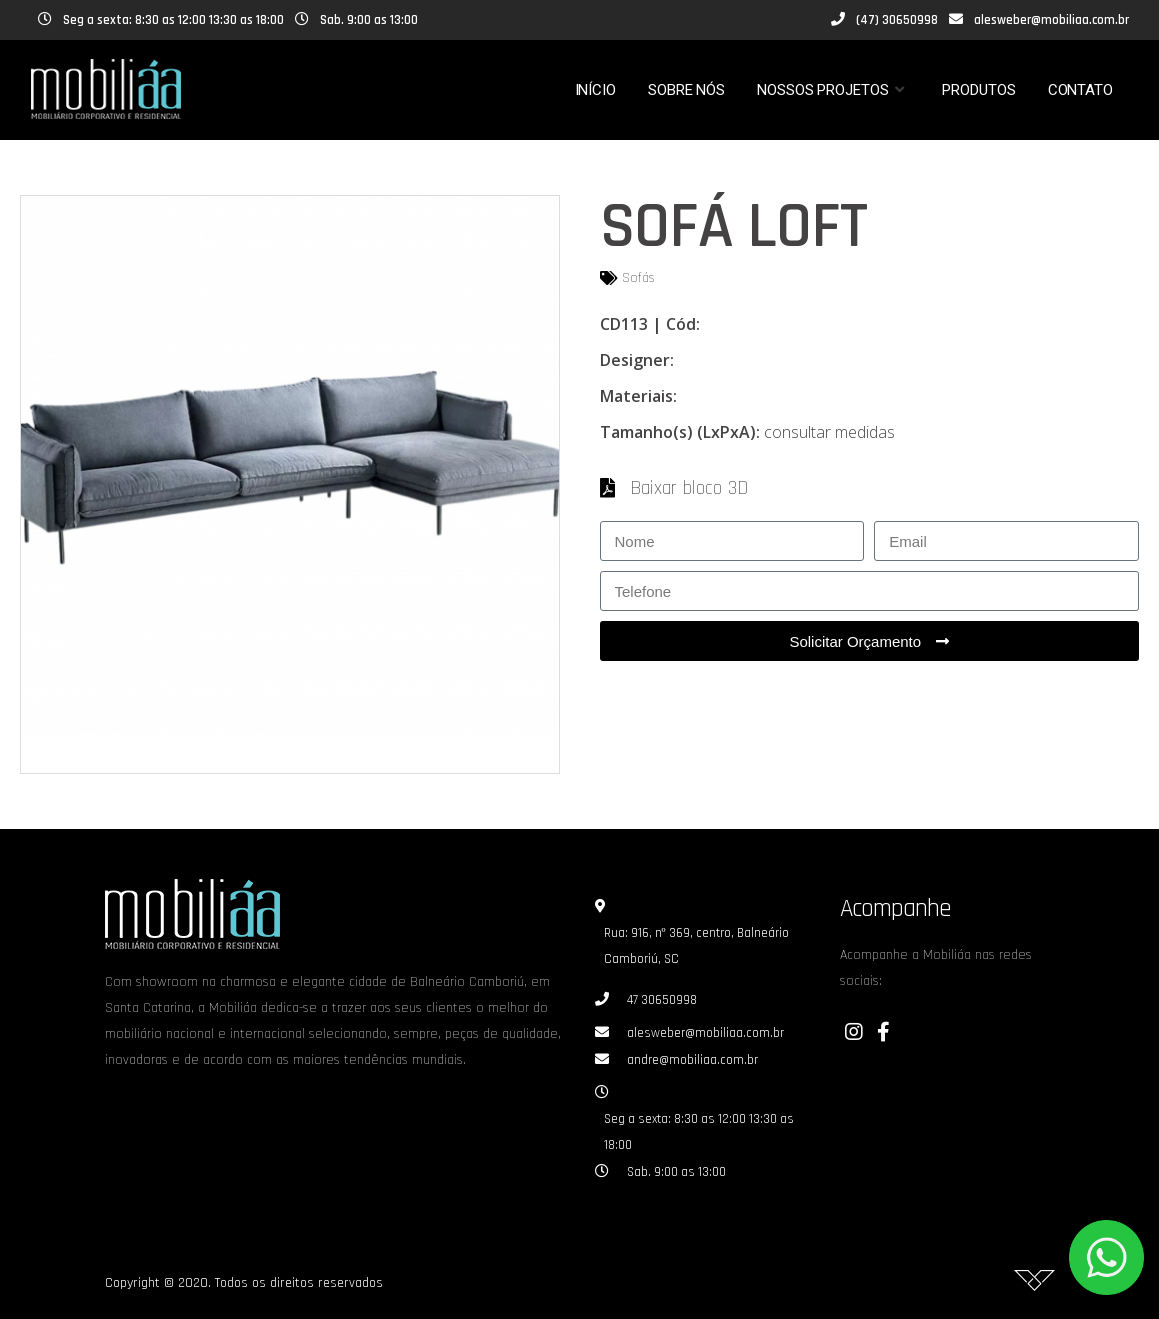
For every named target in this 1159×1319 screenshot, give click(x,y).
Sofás (638, 278)
